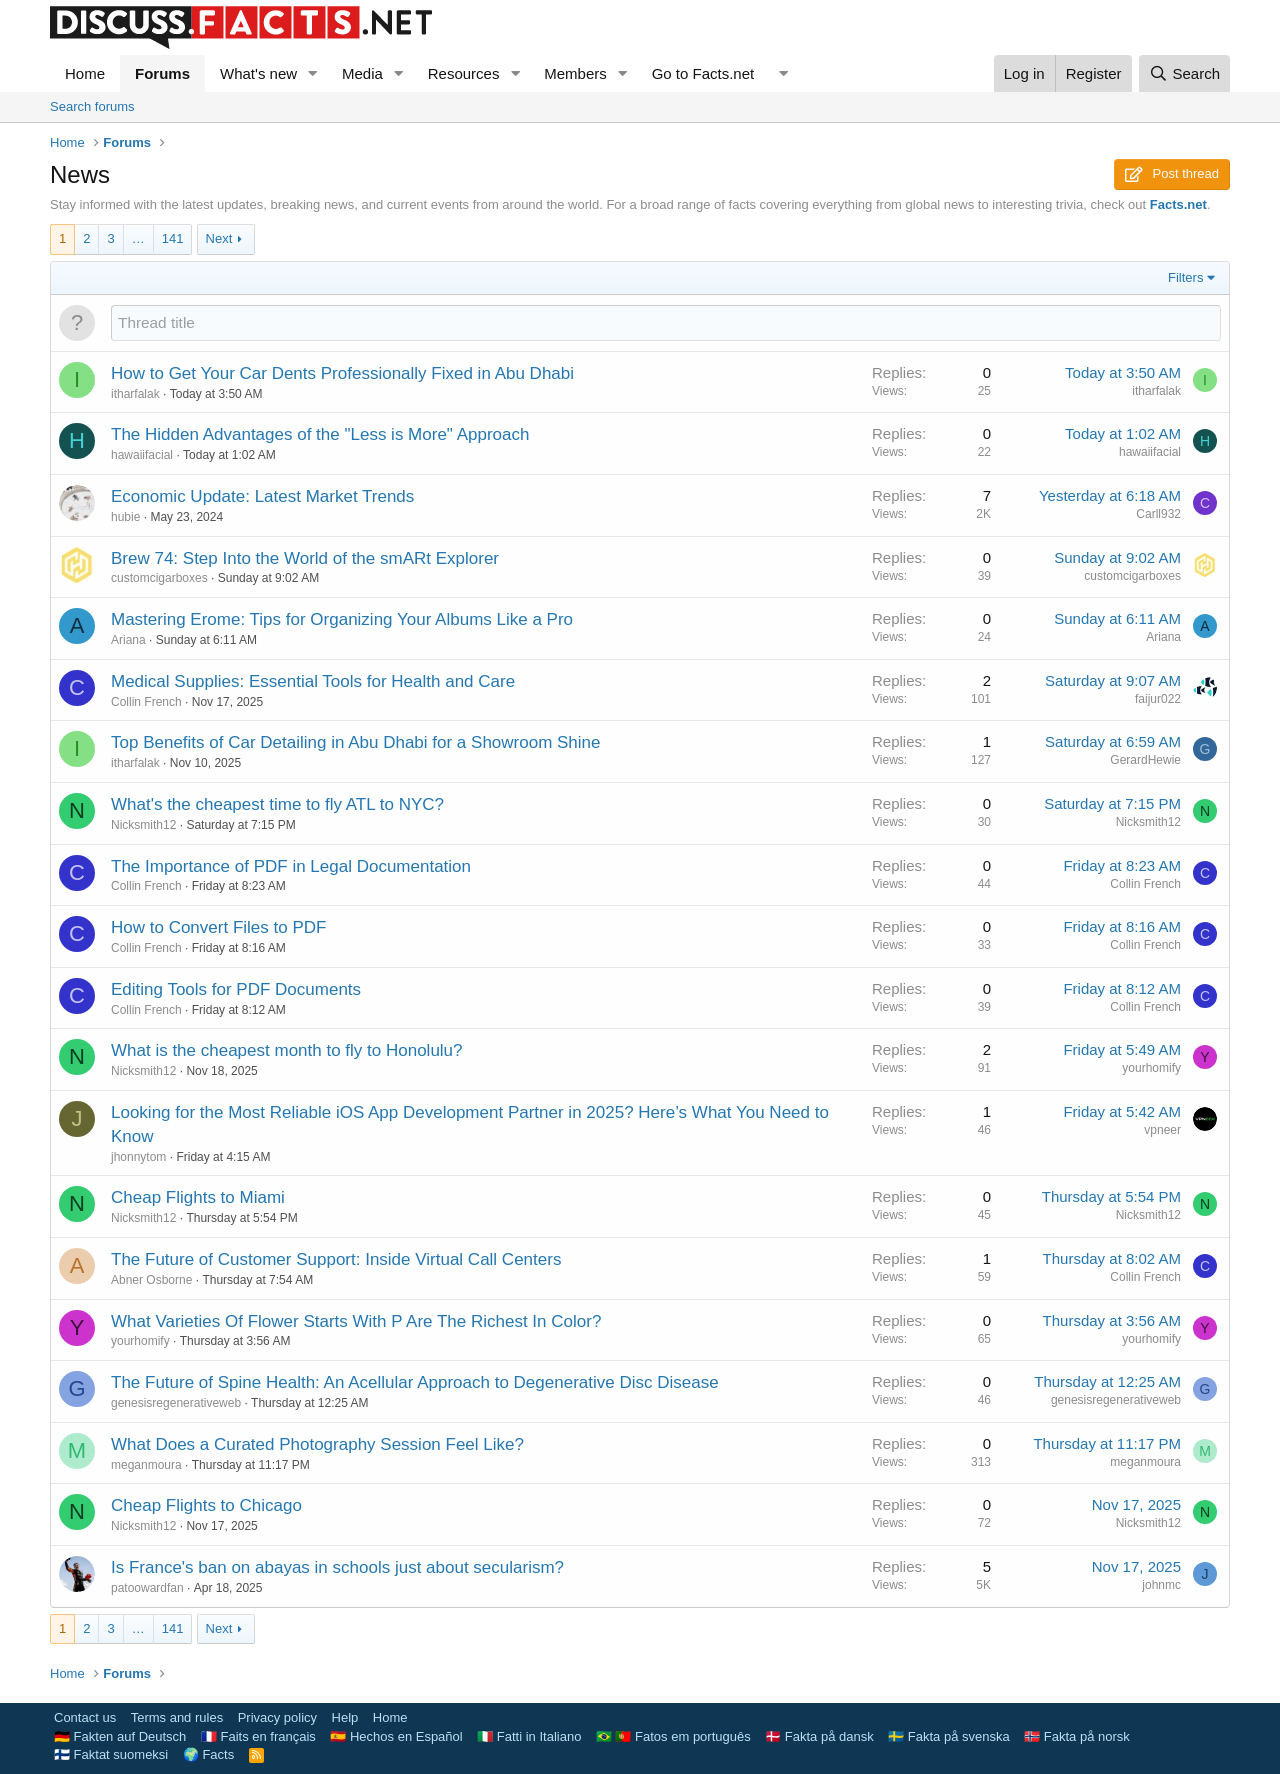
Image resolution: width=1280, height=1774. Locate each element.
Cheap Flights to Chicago (206, 1505)
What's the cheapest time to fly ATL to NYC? (277, 804)
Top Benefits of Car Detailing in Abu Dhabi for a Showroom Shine (356, 742)
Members (575, 73)
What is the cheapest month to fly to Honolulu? (287, 1050)
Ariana (128, 640)
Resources (464, 73)
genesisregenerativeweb (176, 1403)
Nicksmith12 (143, 825)
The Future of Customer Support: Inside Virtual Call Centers (336, 1259)
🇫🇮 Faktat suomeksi (111, 1754)
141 (173, 238)
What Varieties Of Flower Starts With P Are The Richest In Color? (356, 1321)
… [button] (138, 238)
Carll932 (1158, 514)
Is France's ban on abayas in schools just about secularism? (337, 1567)
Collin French (146, 702)
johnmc (1161, 1585)
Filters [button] (1185, 277)
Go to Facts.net (703, 73)
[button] (313, 73)
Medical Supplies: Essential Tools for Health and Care (313, 681)
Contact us (85, 1717)
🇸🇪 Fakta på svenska (949, 1736)
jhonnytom (138, 1157)
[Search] (1184, 73)
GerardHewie (1145, 760)
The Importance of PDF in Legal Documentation (291, 866)
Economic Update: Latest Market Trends (262, 496)
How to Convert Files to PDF (218, 927)
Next (219, 238)
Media (362, 73)
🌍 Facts (208, 1754)
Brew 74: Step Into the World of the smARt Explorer (305, 558)
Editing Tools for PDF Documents (236, 989)
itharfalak (135, 394)
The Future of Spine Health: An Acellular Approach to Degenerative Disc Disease (415, 1382)
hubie (125, 517)
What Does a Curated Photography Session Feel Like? (317, 1444)
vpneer (1162, 1130)
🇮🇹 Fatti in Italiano (529, 1736)
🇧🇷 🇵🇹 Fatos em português (673, 1736)
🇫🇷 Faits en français (258, 1736)
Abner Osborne (151, 1280)
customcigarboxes (159, 578)
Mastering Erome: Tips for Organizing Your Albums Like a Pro (342, 619)
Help (345, 1717)
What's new (258, 73)
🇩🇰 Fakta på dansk (819, 1736)
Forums (162, 73)
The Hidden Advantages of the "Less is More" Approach (320, 434)
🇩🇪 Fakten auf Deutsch (120, 1736)
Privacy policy (277, 1717)
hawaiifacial (142, 455)
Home (85, 73)
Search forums (92, 106)
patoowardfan (147, 1588)
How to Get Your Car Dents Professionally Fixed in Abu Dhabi (342, 373)
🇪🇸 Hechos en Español (396, 1736)
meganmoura (146, 1465)
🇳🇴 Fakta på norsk (1077, 1736)
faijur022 (1158, 699)
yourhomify (1151, 1068)
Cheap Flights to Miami (198, 1197)
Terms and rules (177, 1717)
